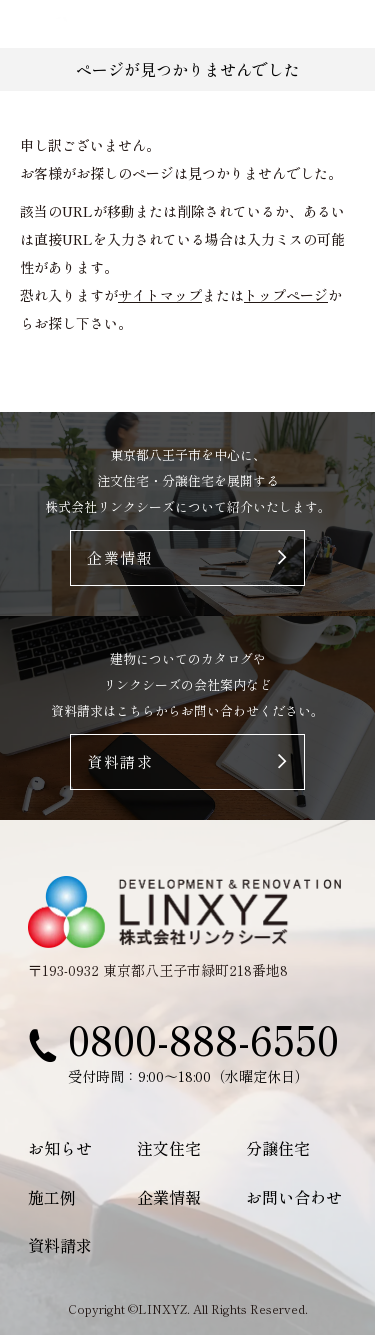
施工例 (52, 1197)
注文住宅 (169, 1148)
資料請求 (60, 1245)
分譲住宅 (278, 1148)
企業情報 (169, 1197)
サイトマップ (160, 295)
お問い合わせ (294, 1197)
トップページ (286, 295)
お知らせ (60, 1148)
